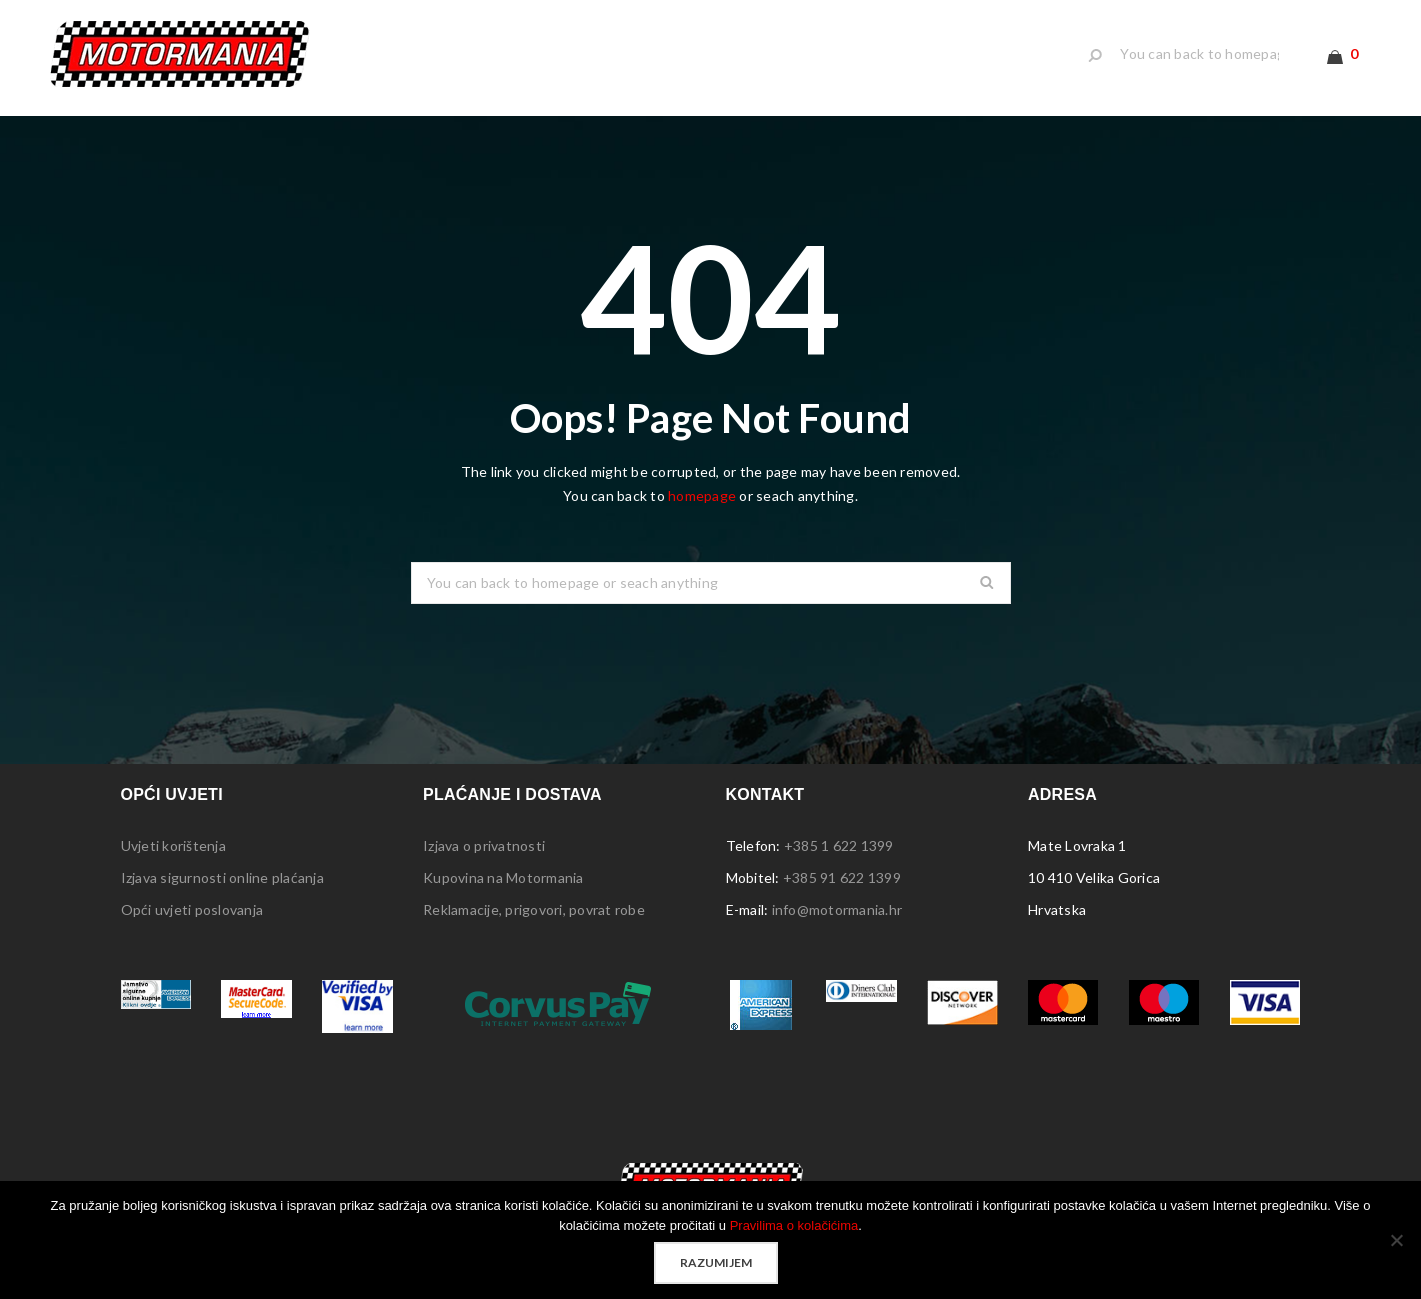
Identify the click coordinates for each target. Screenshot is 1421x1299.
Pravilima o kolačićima (794, 1225)
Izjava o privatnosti (484, 845)
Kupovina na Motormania (503, 877)
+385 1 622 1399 (839, 845)
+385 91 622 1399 (842, 877)
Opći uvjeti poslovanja (192, 909)
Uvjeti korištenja (173, 845)
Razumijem (716, 1262)
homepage (702, 495)
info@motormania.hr (837, 909)
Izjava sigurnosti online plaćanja (222, 877)
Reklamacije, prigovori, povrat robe (534, 909)
